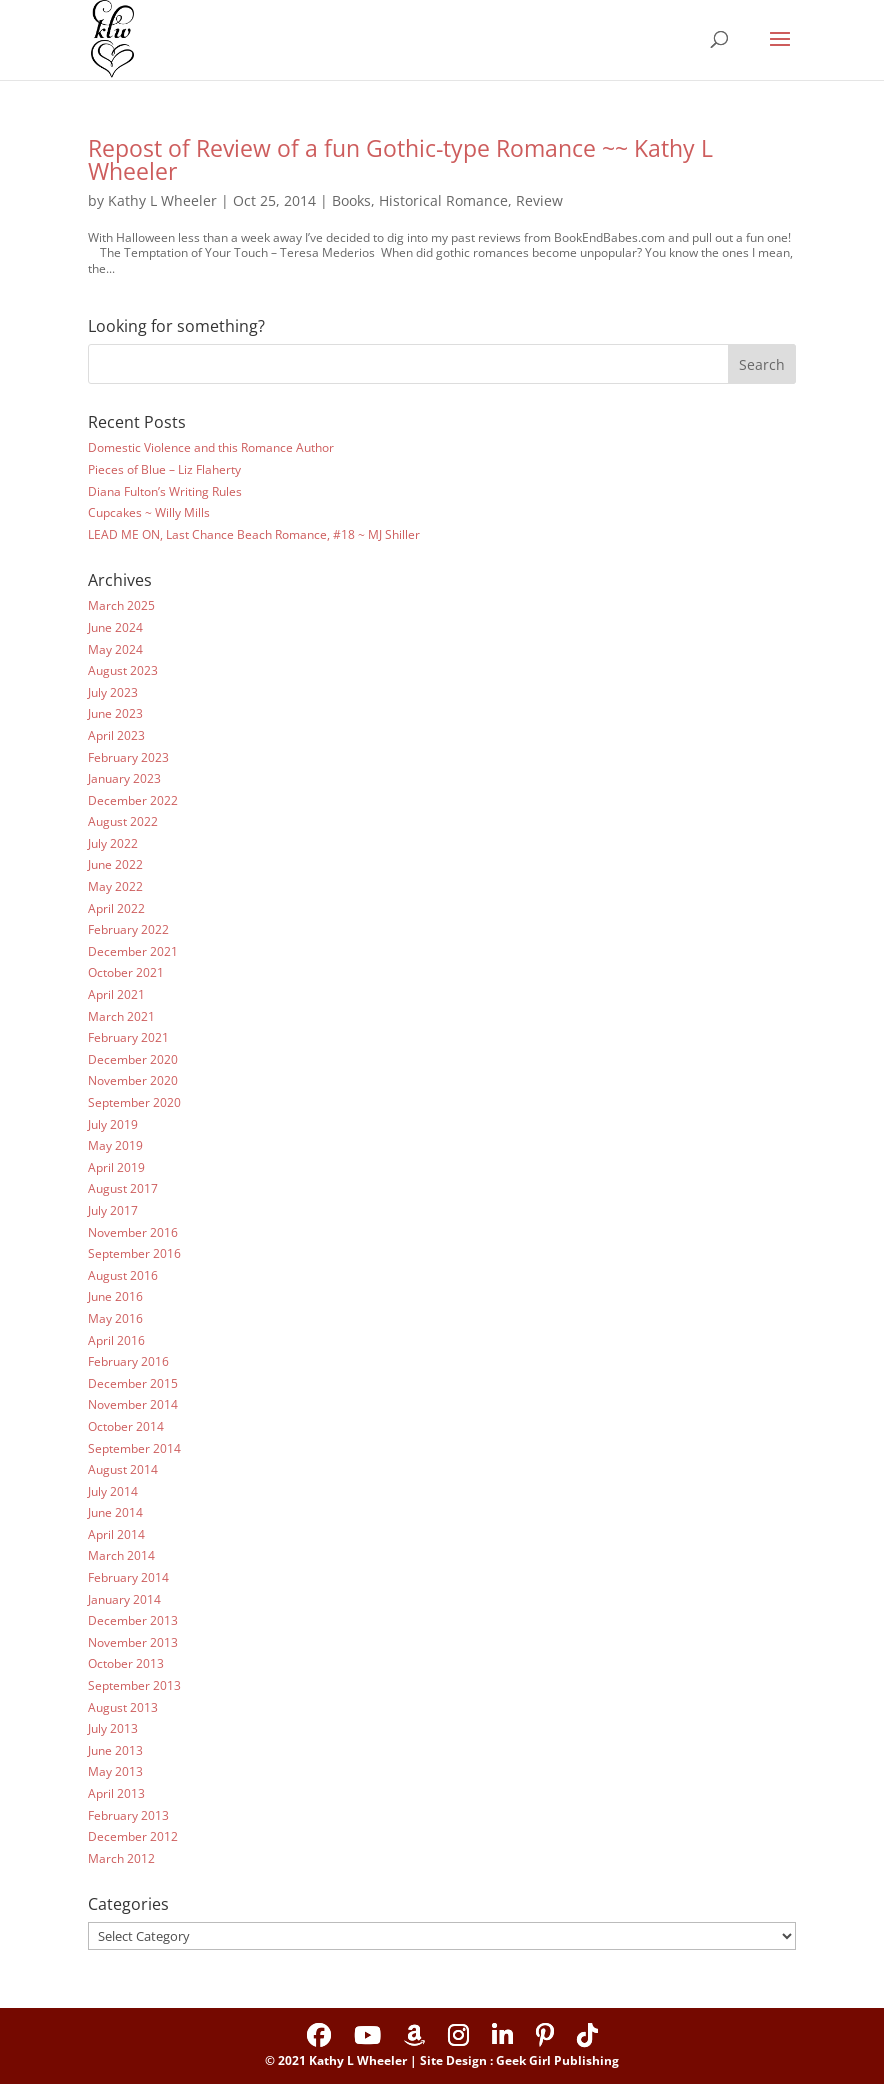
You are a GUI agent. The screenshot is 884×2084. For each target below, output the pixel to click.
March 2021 (121, 1016)
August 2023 (123, 670)
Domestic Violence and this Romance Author (211, 447)
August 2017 (123, 1188)
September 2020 (134, 1102)
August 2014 (123, 1469)
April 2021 (116, 994)
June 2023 (115, 713)
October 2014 (126, 1426)
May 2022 (115, 886)
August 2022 (123, 821)
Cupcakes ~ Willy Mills (149, 512)
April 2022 (116, 908)
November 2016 (133, 1232)
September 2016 (134, 1253)
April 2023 (116, 735)
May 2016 (115, 1318)
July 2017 (113, 1210)
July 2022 (113, 843)
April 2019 (116, 1167)
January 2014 (124, 1599)
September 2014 (134, 1448)
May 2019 (115, 1145)
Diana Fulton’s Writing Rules (165, 491)
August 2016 (123, 1275)
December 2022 (133, 800)
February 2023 (128, 757)
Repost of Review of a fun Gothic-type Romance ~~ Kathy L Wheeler (400, 159)
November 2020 (133, 1080)
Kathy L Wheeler (162, 200)
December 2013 (133, 1620)
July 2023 (113, 692)
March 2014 (121, 1555)
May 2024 (115, 649)
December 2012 (133, 1836)
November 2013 (133, 1642)
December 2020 (133, 1059)
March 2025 (121, 605)
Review (539, 200)
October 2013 (126, 1663)
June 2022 (115, 864)
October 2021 (126, 972)
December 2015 (133, 1383)
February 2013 (128, 1815)
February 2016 (128, 1361)
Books (351, 200)
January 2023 (124, 778)
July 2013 (113, 1728)
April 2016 (116, 1340)
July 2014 (113, 1491)
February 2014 (128, 1577)
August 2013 (123, 1707)
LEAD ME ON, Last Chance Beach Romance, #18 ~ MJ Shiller (254, 534)
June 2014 (115, 1512)
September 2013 (134, 1685)
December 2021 (133, 951)
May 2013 (115, 1771)
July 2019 (113, 1124)
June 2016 (115, 1296)
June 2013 (115, 1750)
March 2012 (121, 1858)
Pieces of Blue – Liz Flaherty (164, 469)
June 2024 (115, 627)
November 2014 (133, 1404)
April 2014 (116, 1534)
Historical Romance (443, 200)
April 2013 (116, 1793)
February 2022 (128, 929)
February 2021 (128, 1037)
